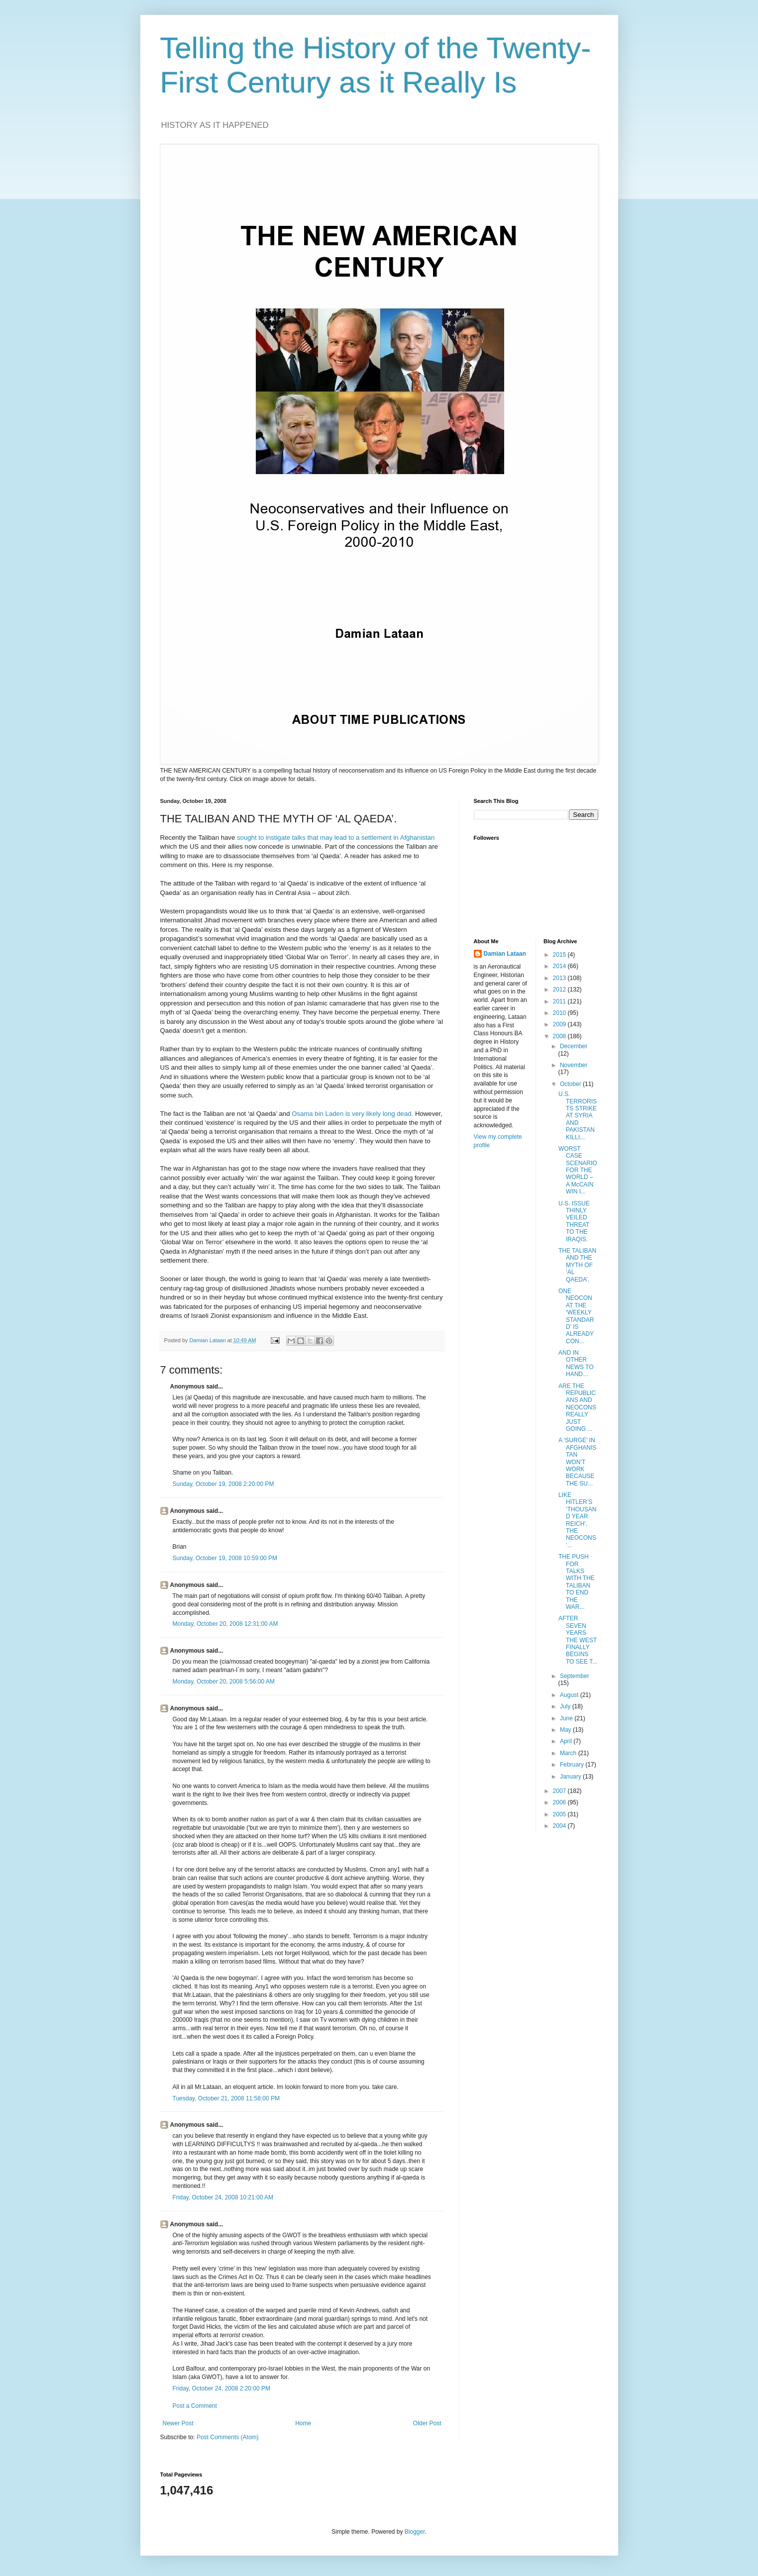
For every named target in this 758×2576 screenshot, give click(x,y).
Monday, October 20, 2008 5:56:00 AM (224, 1681)
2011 (560, 1001)
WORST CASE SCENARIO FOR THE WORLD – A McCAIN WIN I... (577, 1170)
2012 (560, 989)
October (571, 1084)
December (573, 1046)
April (566, 1741)
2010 (560, 1012)
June (567, 1718)
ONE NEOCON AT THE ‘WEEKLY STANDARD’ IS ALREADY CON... (576, 1316)
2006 (560, 1802)
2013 (560, 978)
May (566, 1729)
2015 (560, 954)
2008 (560, 1036)
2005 (560, 1814)
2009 (560, 1024)
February (572, 1764)
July (566, 1706)
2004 (560, 1825)
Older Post (427, 2423)
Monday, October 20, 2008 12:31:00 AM (225, 1623)
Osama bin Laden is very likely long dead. (352, 1113)
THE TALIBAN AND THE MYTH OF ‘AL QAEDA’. (577, 1265)
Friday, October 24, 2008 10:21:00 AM (223, 2197)
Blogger (415, 2531)
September (574, 1676)
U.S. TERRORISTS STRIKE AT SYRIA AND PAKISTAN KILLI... (577, 1115)
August (570, 1694)
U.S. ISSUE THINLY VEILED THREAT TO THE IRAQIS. (574, 1221)
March (569, 1753)
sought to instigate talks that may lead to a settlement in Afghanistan (335, 837)
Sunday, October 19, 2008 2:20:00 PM (223, 1484)
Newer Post (178, 2423)
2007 (560, 1790)
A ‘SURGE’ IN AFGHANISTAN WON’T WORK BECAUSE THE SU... (577, 1461)
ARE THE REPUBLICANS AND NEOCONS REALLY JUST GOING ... (577, 1407)
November (573, 1065)
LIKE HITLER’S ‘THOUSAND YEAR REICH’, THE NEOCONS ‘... (577, 1520)
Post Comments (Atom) (228, 2437)
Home (303, 2423)
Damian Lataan (505, 953)
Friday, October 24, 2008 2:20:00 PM (222, 2388)
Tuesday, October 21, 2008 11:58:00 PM (226, 2098)
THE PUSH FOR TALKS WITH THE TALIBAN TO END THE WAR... (576, 1581)
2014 (560, 966)
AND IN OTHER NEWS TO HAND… (576, 1363)
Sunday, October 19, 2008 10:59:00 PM (225, 1558)
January (571, 1776)
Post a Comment (195, 2405)
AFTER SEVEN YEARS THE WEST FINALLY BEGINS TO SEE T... (577, 1640)
